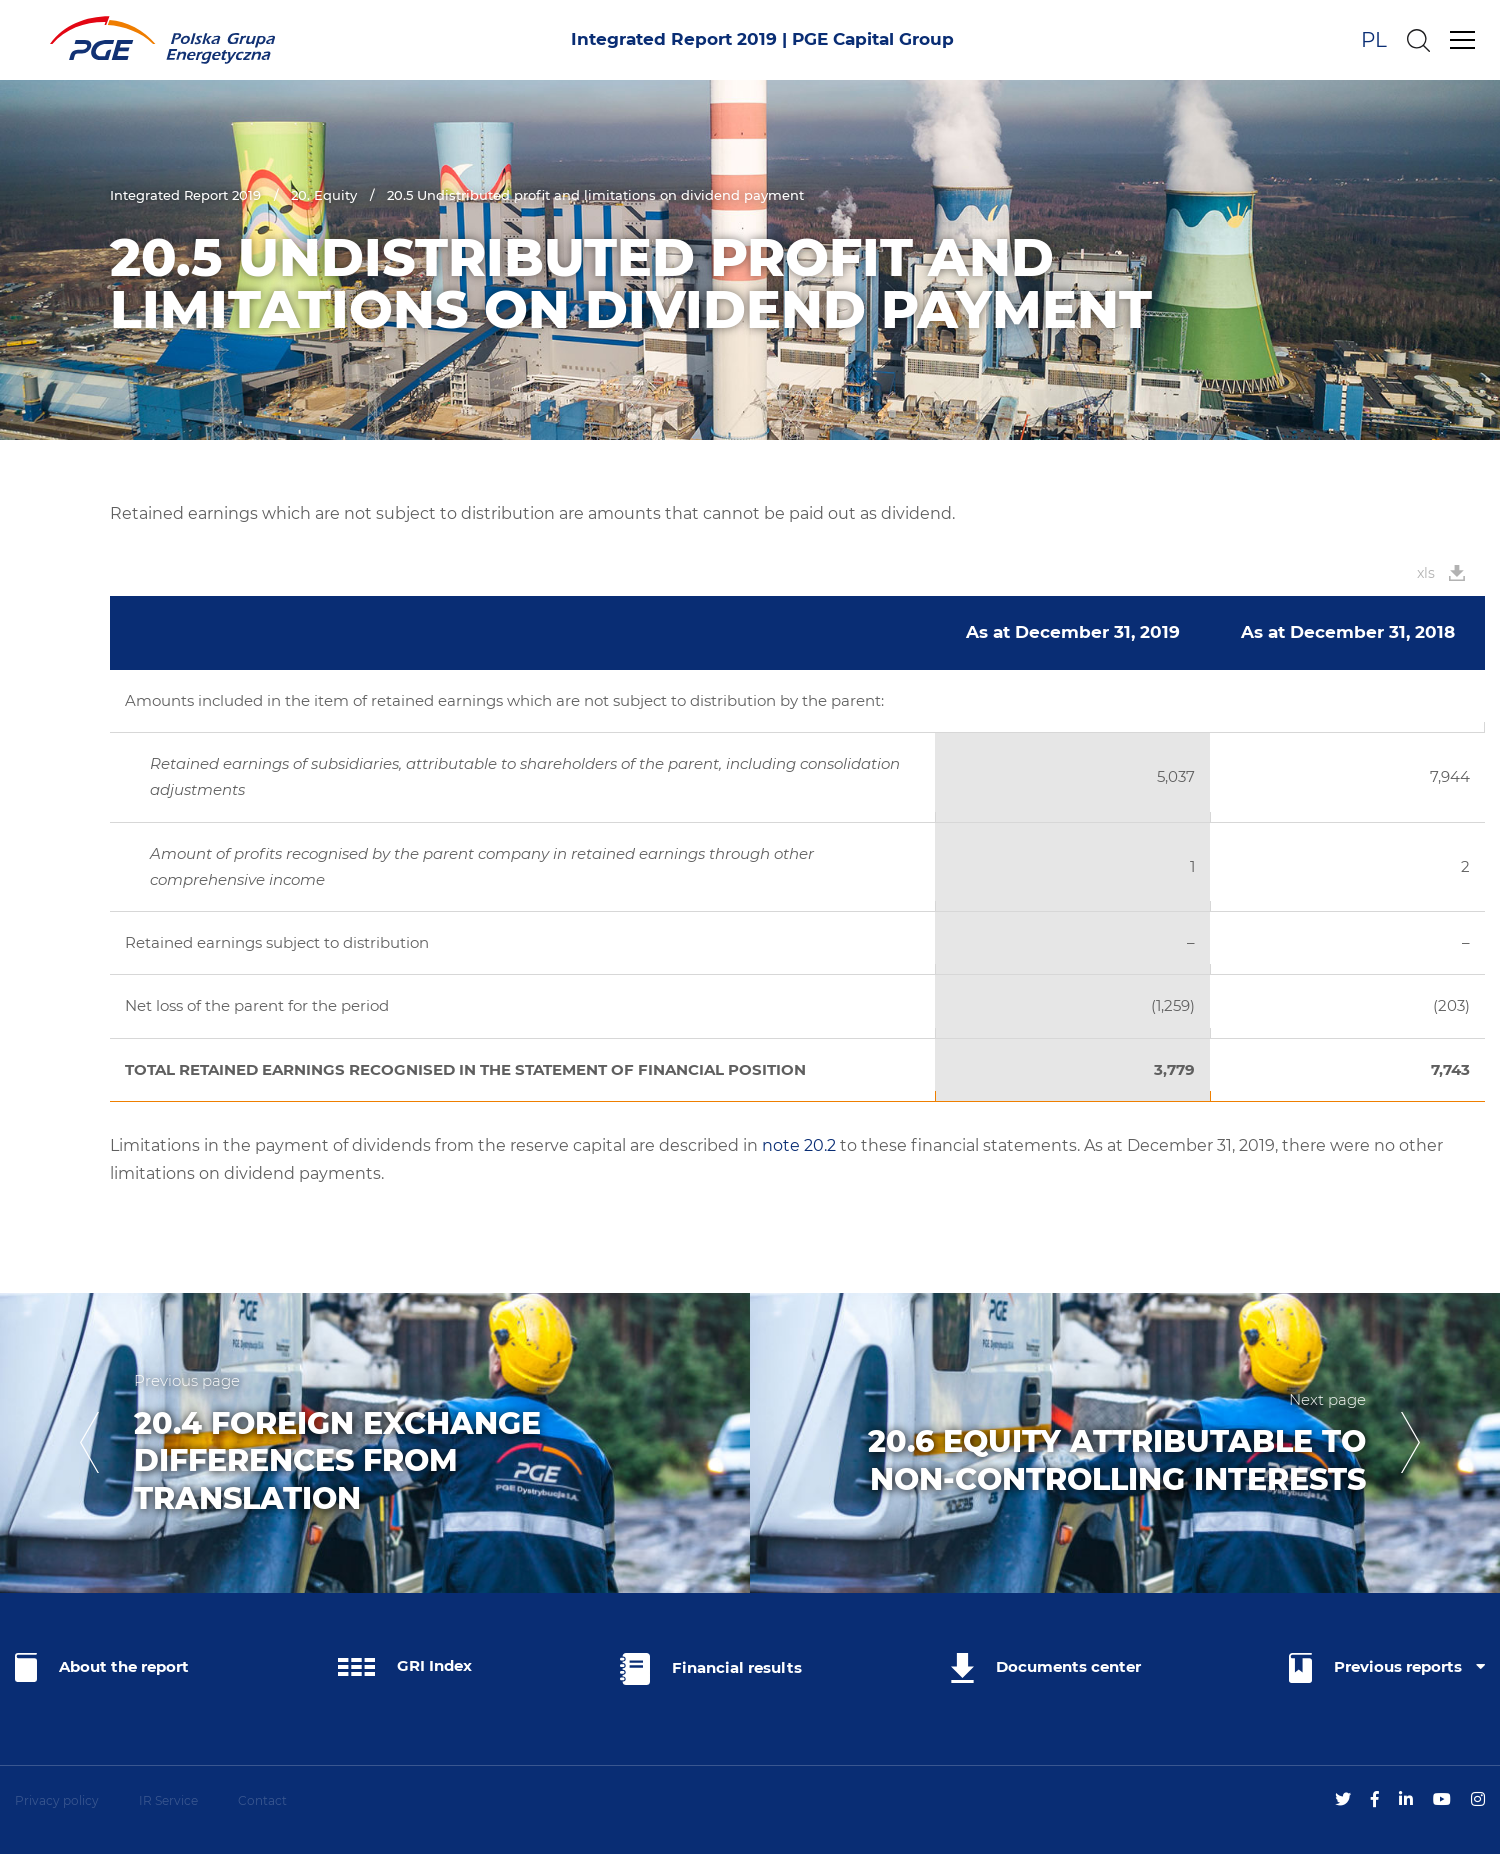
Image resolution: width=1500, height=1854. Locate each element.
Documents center (1046, 1668)
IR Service (168, 1800)
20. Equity (324, 195)
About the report (102, 1667)
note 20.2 (799, 1145)
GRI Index (405, 1666)
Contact (262, 1800)
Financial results (711, 1669)
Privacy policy (57, 1800)
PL (1374, 40)
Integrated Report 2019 (185, 195)
